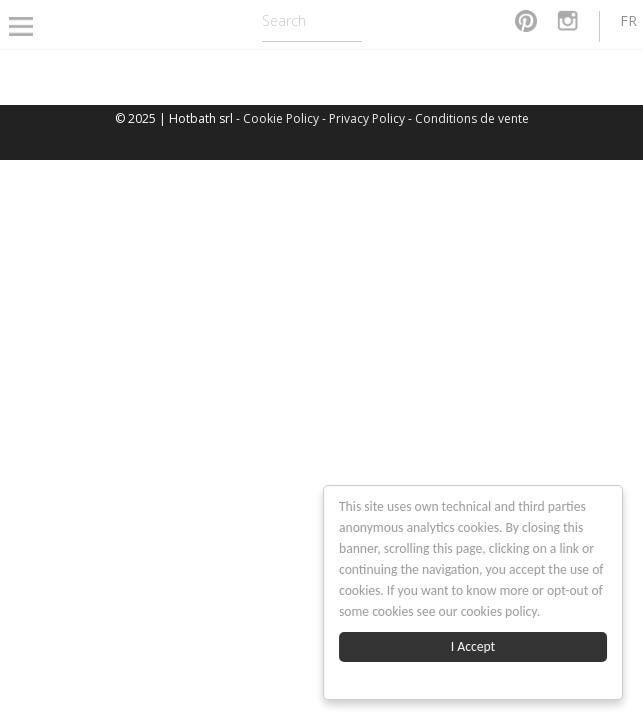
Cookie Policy (281, 118)
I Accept (473, 646)
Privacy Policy (367, 118)
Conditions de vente (472, 118)
